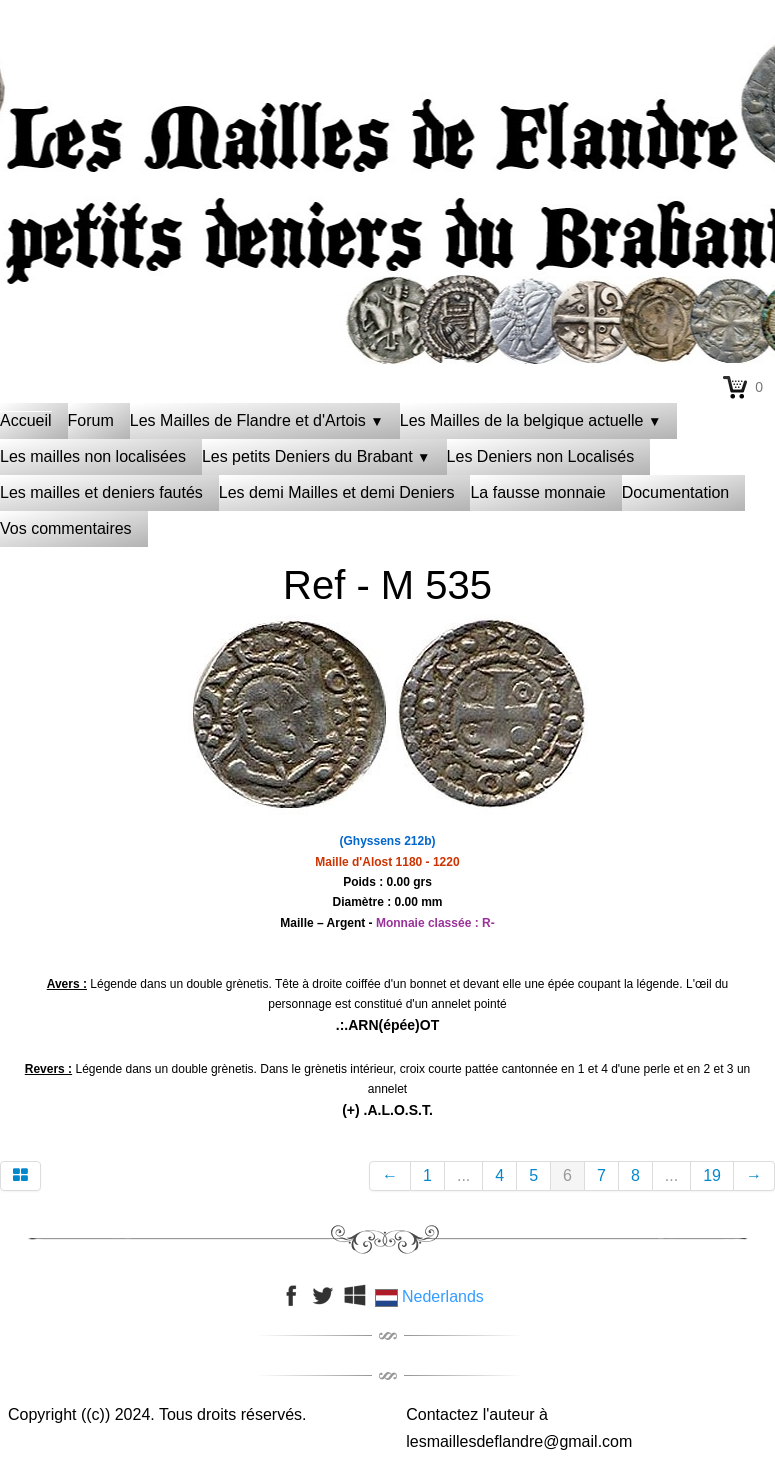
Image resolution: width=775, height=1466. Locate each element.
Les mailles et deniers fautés (101, 492)
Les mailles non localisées (93, 456)
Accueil (26, 420)
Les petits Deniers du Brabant (316, 456)
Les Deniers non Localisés (541, 456)
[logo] (388, 75)
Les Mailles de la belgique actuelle (531, 420)
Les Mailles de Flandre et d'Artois (257, 420)
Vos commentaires (66, 528)
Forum (91, 420)
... (463, 1175)
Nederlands (432, 1296)
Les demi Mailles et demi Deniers (337, 492)
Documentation (676, 492)
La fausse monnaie (537, 492)
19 (712, 1175)
